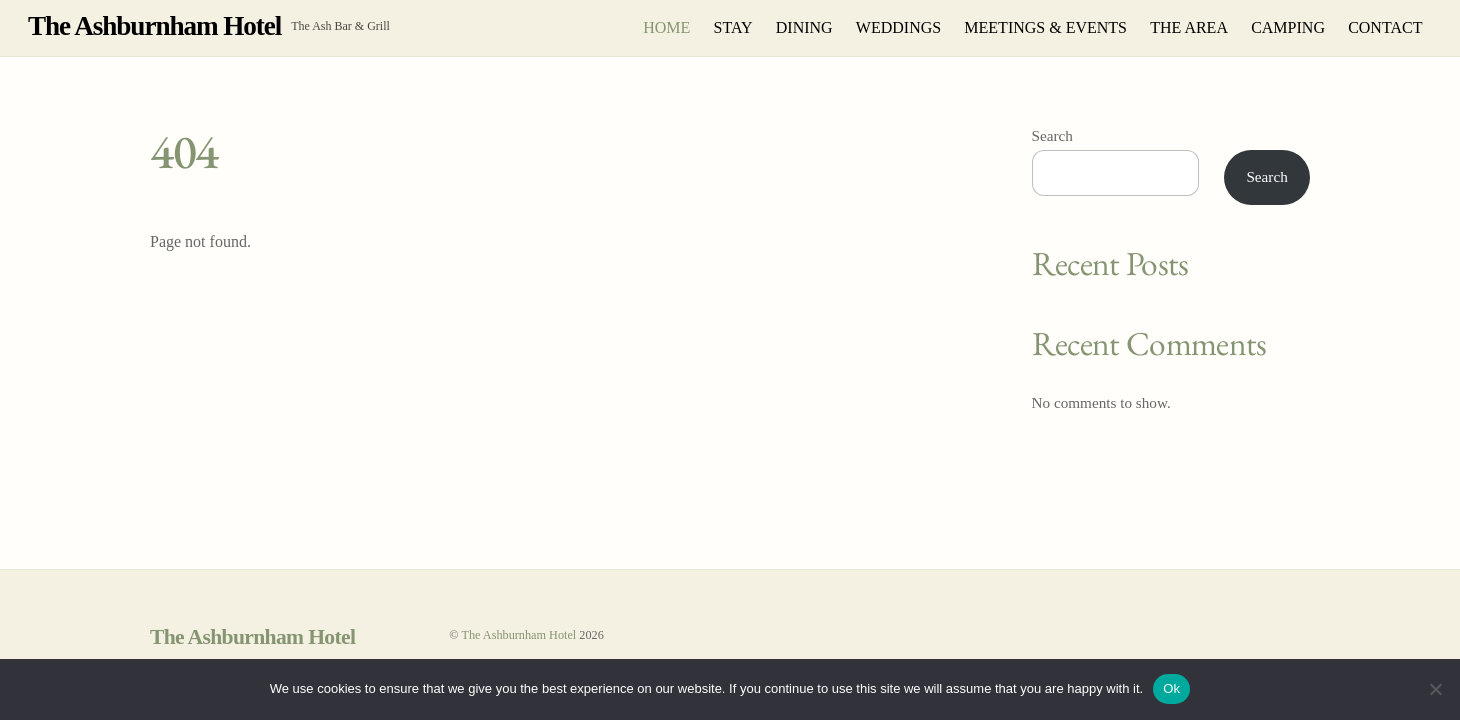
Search (1052, 135)
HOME (666, 27)
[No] (1435, 689)
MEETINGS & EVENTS (1045, 27)
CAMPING (1288, 27)
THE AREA (1189, 27)
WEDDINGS (898, 27)
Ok (1171, 688)
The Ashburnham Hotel (518, 635)
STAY (733, 27)
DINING (804, 27)
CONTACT (1385, 27)
